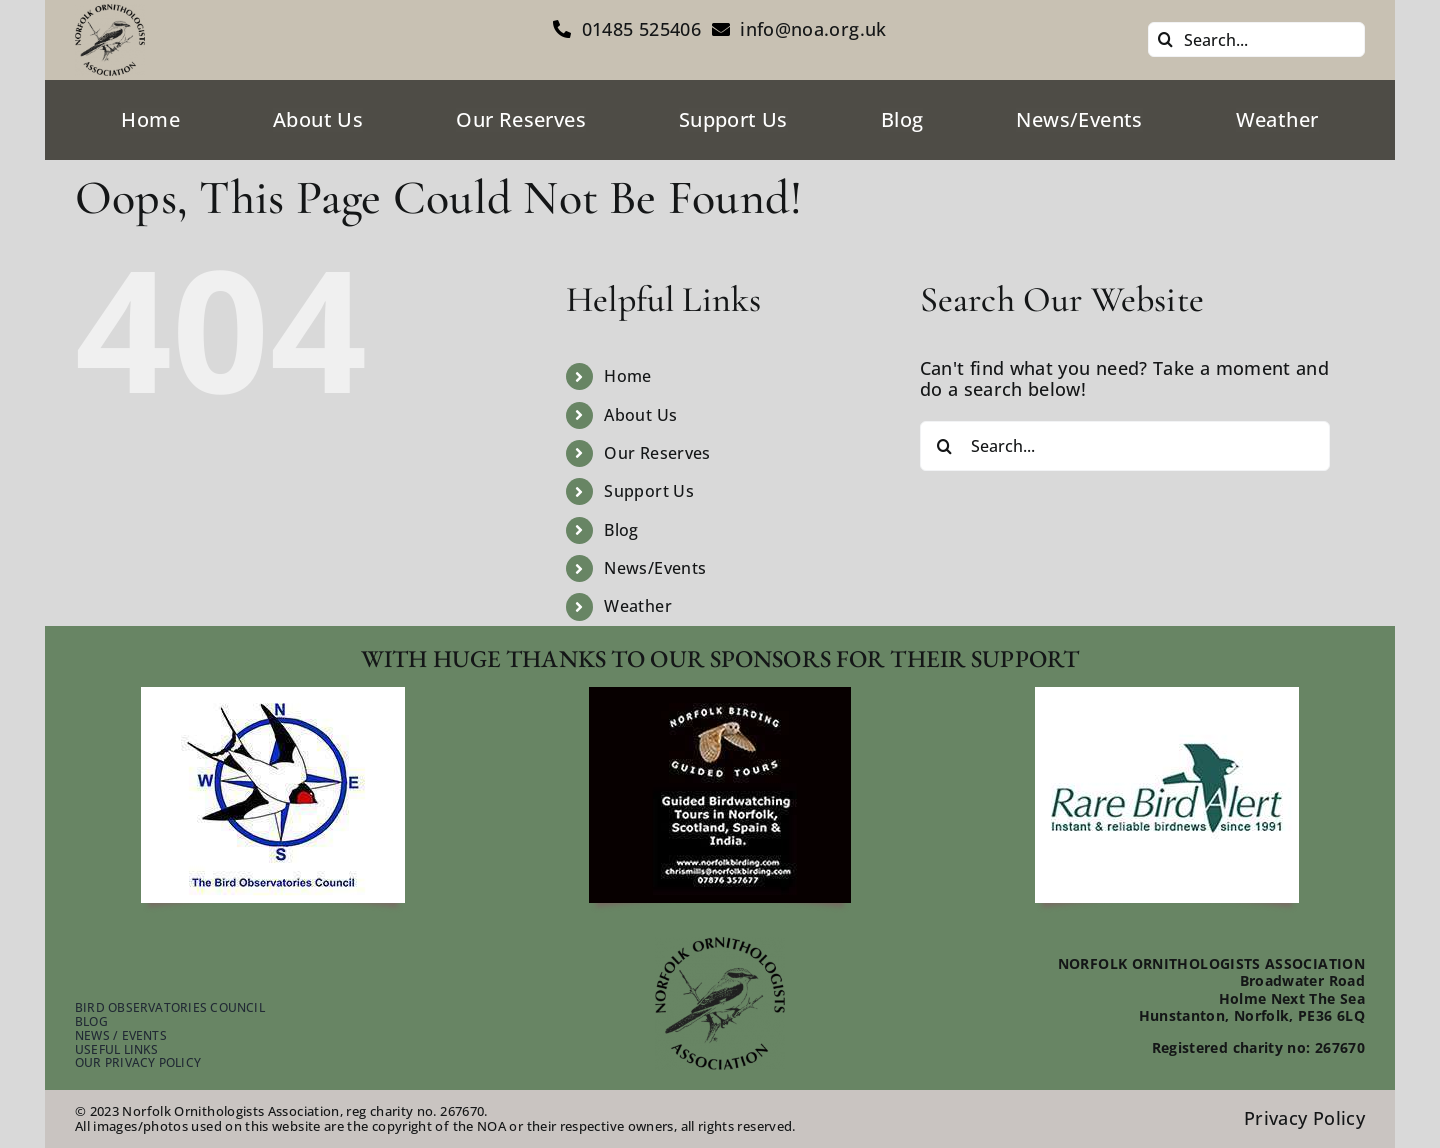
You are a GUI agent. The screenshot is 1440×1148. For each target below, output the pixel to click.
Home (627, 376)
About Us (640, 415)
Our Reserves (657, 453)
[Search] (1165, 39)
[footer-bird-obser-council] (273, 696)
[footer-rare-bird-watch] (1167, 696)
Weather (638, 606)
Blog (621, 530)
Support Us (649, 491)
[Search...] (1256, 39)
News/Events (655, 568)
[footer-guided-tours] (720, 696)
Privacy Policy (1304, 1118)
